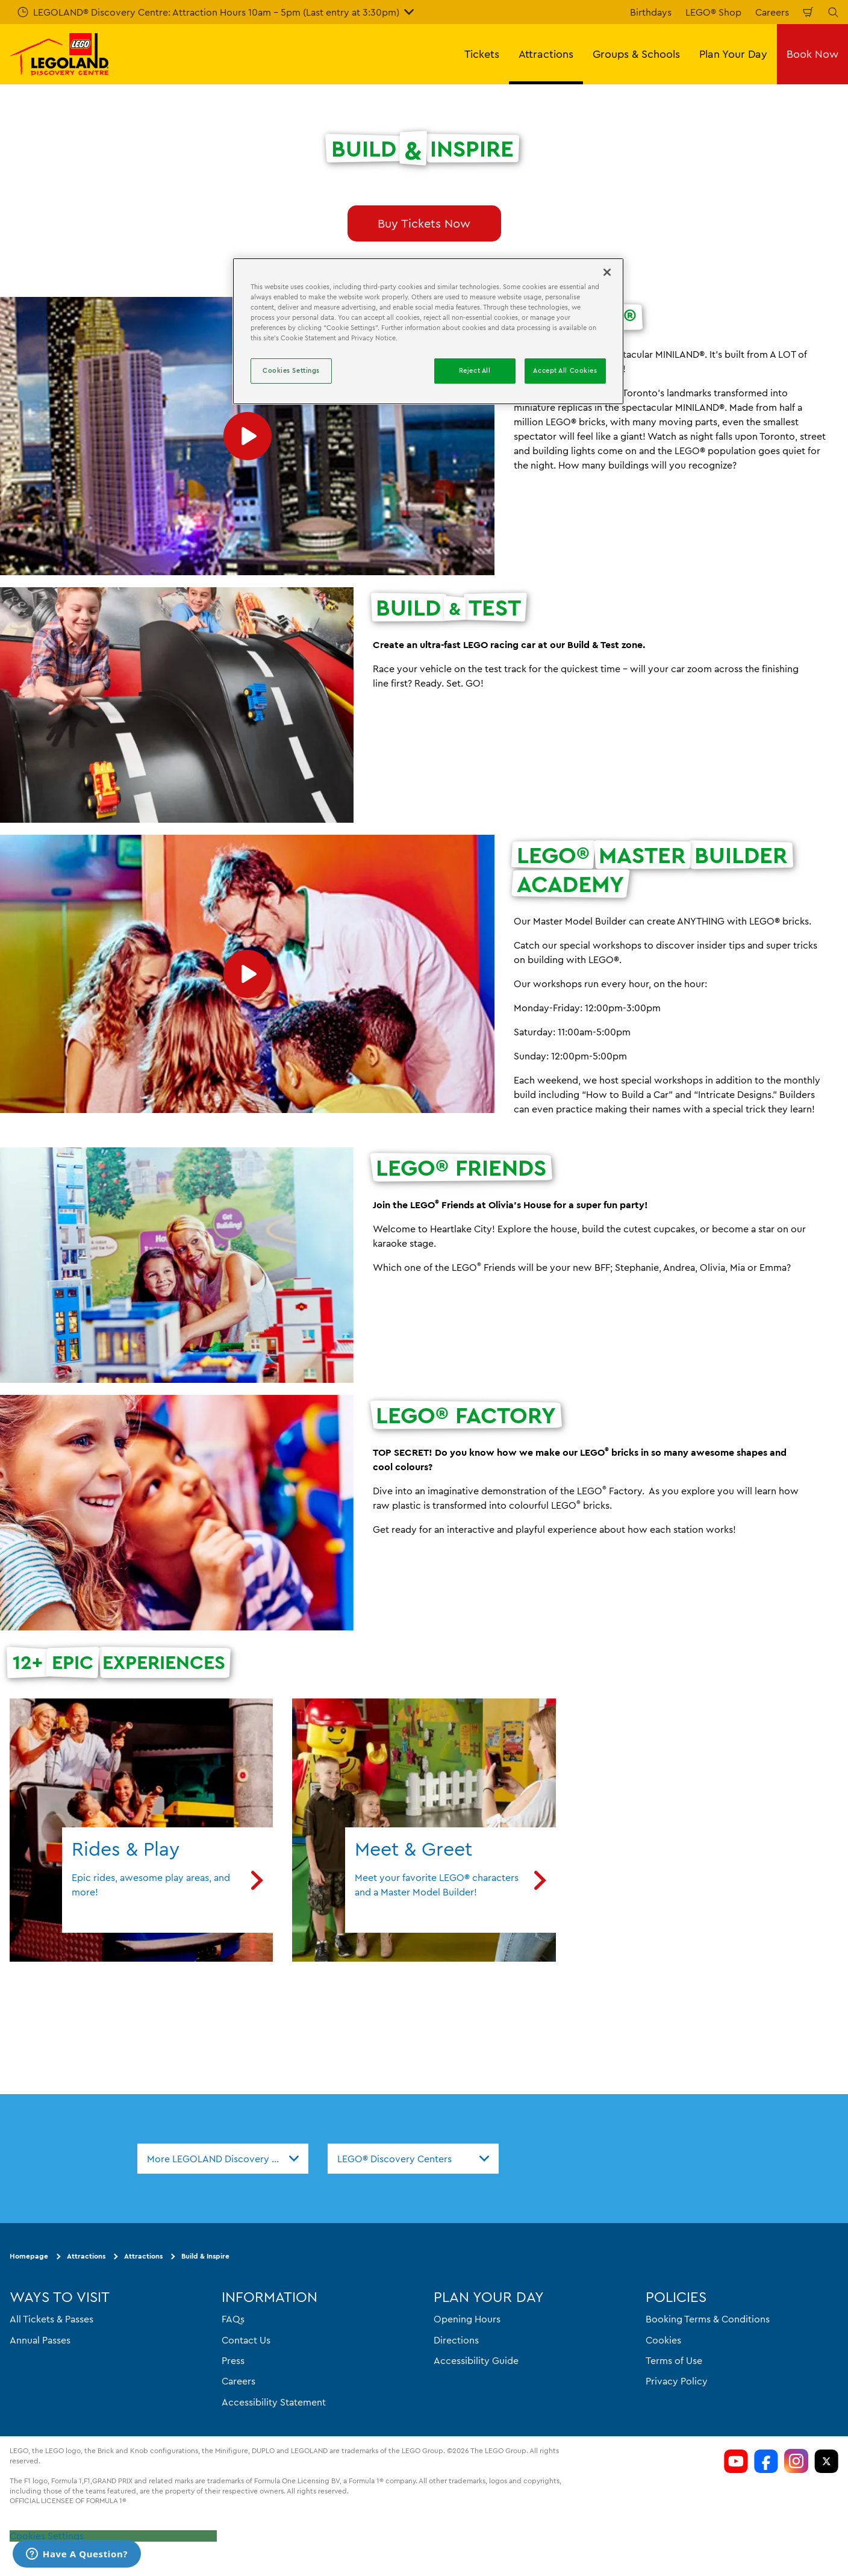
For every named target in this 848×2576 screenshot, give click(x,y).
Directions (456, 2340)
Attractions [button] (546, 54)
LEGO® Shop (713, 12)
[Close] (607, 272)
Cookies (663, 2340)
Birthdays (651, 12)
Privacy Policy (677, 2381)
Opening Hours (467, 2319)
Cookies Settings (47, 2535)
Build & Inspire (205, 2256)
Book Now (812, 54)
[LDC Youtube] (736, 2461)
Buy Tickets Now (424, 223)
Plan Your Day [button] (733, 54)
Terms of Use (674, 2360)
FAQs (233, 2319)
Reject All (475, 370)
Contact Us (246, 2340)
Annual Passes (40, 2340)
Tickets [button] (481, 54)
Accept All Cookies (565, 370)
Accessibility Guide (476, 2360)
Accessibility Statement (274, 2402)
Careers (772, 12)
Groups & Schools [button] (636, 54)
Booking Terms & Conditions (708, 2319)
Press (233, 2360)
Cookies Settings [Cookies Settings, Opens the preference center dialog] (291, 370)
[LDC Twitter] (826, 2461)
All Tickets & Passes (51, 2319)
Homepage (29, 2256)
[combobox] (222, 2159)
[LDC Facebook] (766, 2461)
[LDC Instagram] (796, 2461)
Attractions (86, 2256)
